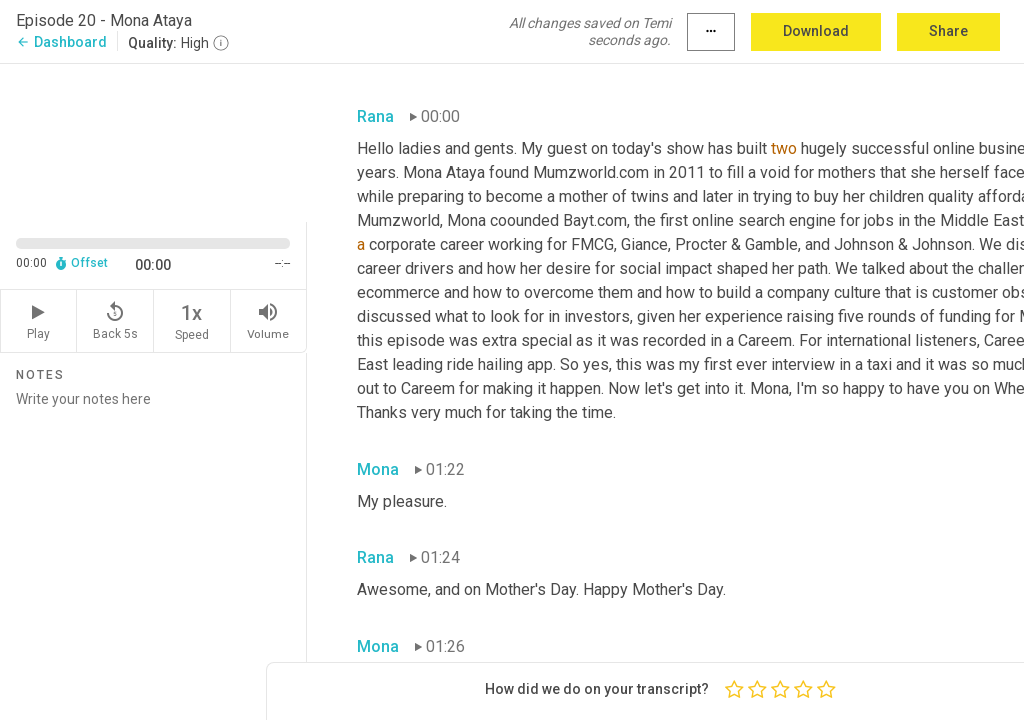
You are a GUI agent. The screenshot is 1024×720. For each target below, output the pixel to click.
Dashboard (61, 42)
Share (948, 31)
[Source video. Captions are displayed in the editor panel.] (153, 141)
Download (816, 31)
